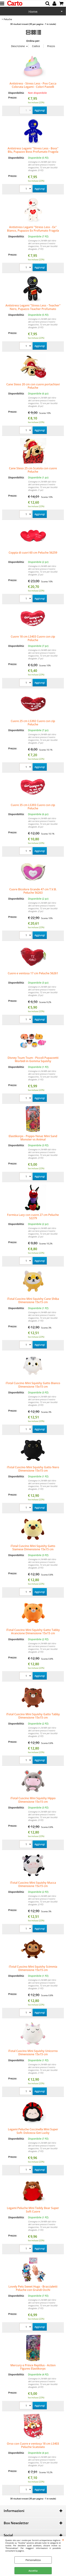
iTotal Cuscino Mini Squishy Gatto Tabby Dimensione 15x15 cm (33, 1715)
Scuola (33, 12)
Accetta (33, 2570)
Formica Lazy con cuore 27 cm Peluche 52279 (33, 1216)
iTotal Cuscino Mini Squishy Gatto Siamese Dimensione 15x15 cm (33, 1547)
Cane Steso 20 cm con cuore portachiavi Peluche (33, 386)
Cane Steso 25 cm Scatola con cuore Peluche (33, 469)
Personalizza (33, 2560)
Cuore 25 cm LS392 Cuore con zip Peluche (33, 722)
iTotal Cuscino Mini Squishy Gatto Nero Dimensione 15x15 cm (33, 1468)
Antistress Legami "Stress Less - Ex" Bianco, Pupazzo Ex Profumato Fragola (33, 228)
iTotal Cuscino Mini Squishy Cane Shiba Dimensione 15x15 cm (33, 1300)
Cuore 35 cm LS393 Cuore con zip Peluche (33, 806)
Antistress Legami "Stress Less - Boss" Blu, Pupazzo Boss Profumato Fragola (33, 150)
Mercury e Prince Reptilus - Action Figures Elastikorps (33, 2366)
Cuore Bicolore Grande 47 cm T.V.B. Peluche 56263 (33, 891)
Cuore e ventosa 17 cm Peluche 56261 (33, 973)
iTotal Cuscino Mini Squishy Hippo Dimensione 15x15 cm (33, 1799)
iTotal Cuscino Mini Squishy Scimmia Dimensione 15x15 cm (33, 1968)
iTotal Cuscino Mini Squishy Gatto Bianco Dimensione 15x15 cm (33, 1384)
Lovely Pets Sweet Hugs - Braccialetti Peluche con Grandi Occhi (32, 2288)
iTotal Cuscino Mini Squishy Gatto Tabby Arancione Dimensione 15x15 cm (33, 1631)
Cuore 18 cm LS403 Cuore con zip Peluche (33, 638)
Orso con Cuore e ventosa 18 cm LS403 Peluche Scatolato (33, 2445)
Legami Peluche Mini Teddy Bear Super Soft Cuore (33, 2209)
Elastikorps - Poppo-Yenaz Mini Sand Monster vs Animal (33, 1137)
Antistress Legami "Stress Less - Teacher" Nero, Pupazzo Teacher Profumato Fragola (33, 308)
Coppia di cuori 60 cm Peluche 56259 (33, 552)
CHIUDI (63, 2540)
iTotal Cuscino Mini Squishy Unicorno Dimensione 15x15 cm (33, 2052)
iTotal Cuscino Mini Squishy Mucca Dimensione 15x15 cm (33, 1884)
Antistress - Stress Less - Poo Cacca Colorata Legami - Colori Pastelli (33, 85)
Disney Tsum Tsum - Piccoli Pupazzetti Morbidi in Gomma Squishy (33, 1059)
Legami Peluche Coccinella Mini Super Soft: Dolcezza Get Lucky (33, 2131)
